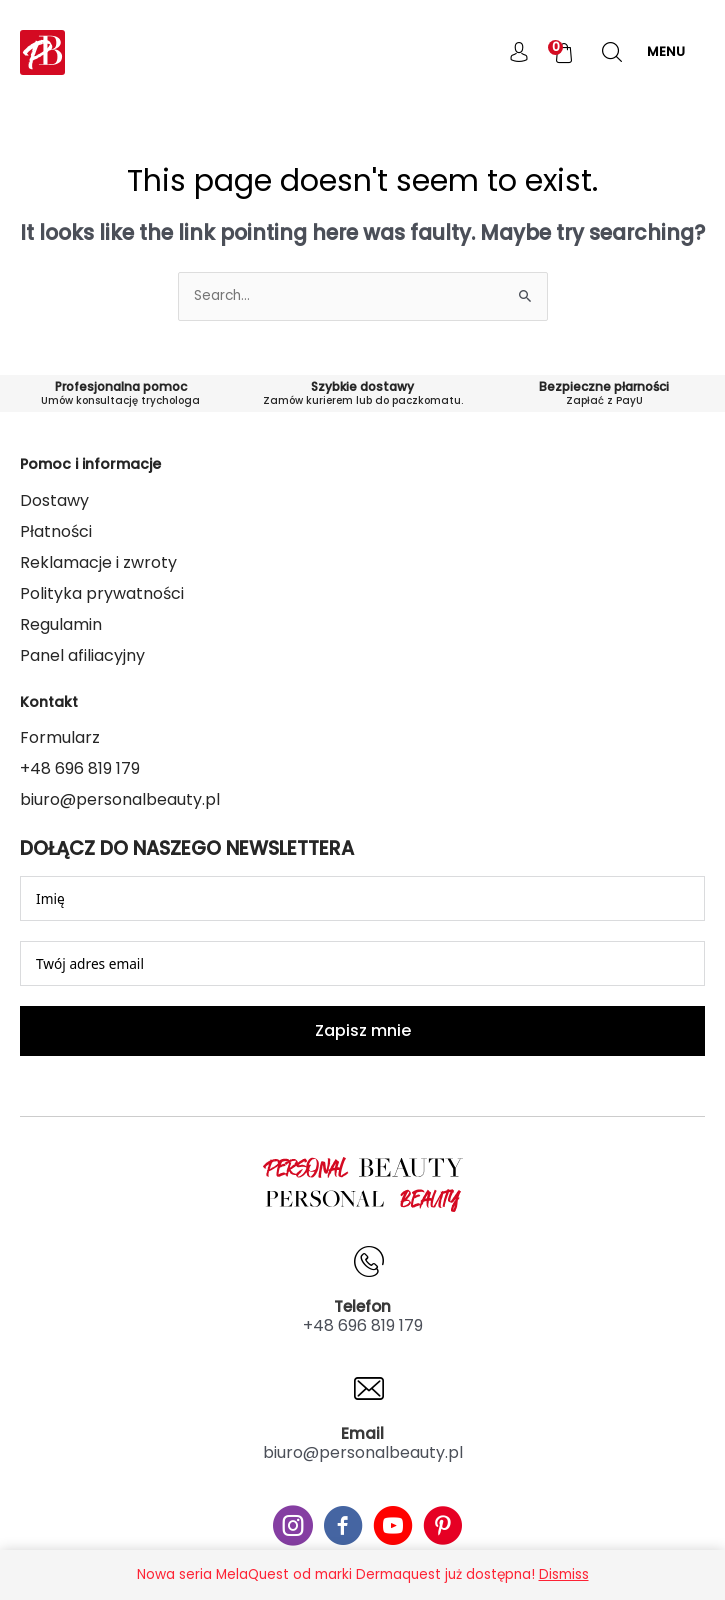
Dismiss (564, 1574)
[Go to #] (293, 1528)
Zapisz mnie (363, 1030)
